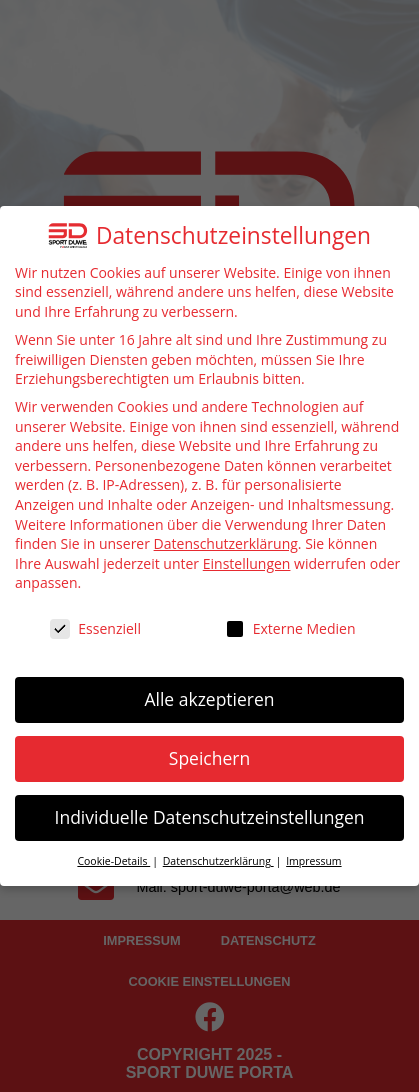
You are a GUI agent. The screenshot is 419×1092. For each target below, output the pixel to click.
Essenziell (95, 628)
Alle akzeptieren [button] (209, 699)
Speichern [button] (209, 758)
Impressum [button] (313, 861)
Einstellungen (247, 563)
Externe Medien (290, 628)
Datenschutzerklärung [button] (218, 861)
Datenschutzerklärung (226, 543)
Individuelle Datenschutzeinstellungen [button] (210, 817)
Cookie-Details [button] (113, 861)
